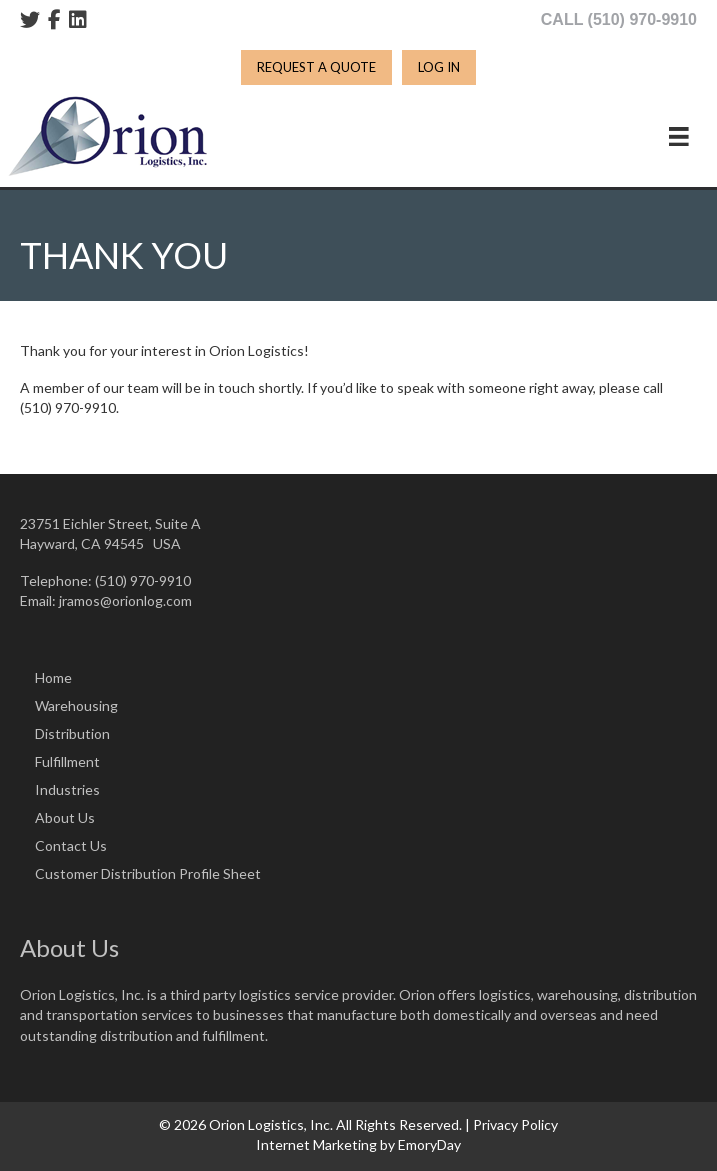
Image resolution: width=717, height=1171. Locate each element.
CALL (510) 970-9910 (619, 19)
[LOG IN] (439, 67)
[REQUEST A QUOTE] (316, 67)
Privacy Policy (515, 1124)
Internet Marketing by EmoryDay (358, 1144)
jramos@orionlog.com (125, 600)
